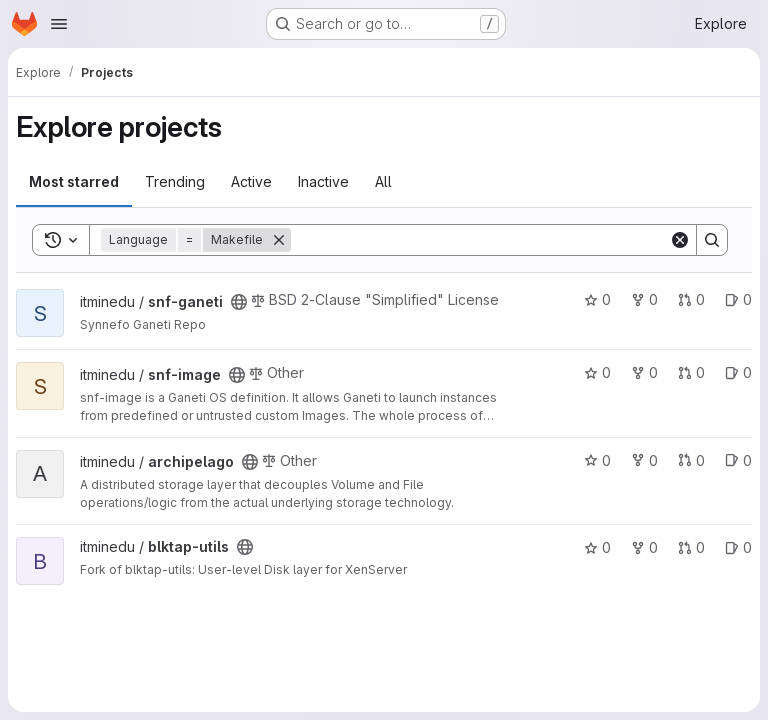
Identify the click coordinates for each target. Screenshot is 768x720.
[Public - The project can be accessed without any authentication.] (239, 302)
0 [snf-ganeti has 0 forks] (644, 299)
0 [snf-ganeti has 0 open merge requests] (691, 299)
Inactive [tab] (323, 181)
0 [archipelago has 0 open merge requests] (691, 460)
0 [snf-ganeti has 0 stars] (597, 299)
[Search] (480, 240)
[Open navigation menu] (59, 24)
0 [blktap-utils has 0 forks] (644, 547)
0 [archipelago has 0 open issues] (738, 460)
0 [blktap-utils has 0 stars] (597, 547)
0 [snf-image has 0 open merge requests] (691, 372)
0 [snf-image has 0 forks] (644, 372)
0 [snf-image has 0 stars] (597, 372)
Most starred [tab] (74, 181)
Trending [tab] (175, 181)
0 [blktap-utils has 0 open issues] (738, 547)
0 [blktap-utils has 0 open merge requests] (691, 547)
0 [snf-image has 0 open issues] (738, 372)
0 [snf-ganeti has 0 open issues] (738, 299)
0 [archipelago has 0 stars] (597, 460)
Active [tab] (251, 181)
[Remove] (279, 240)
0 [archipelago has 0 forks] (644, 460)
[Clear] (680, 240)
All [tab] (383, 181)
